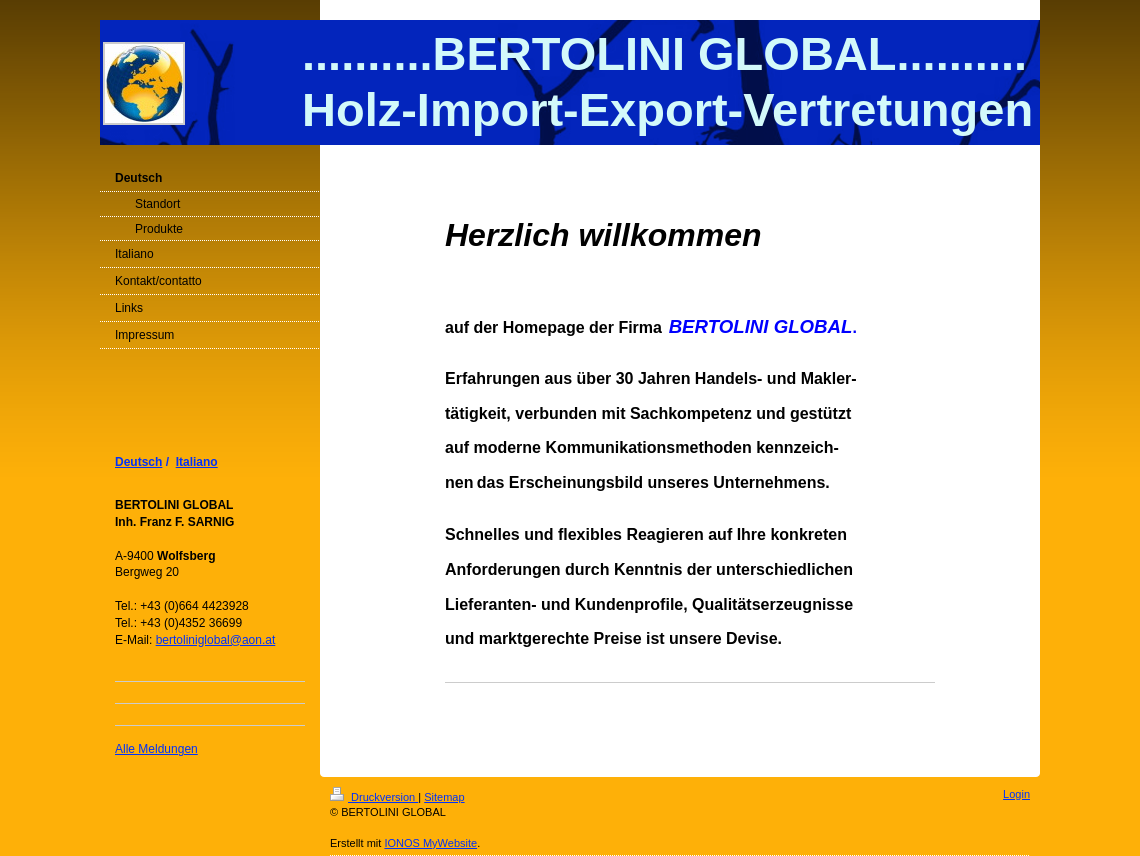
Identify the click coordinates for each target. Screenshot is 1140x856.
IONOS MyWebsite (430, 843)
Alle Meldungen (156, 749)
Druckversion (374, 797)
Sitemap (444, 797)
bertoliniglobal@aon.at (216, 640)
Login (1016, 794)
